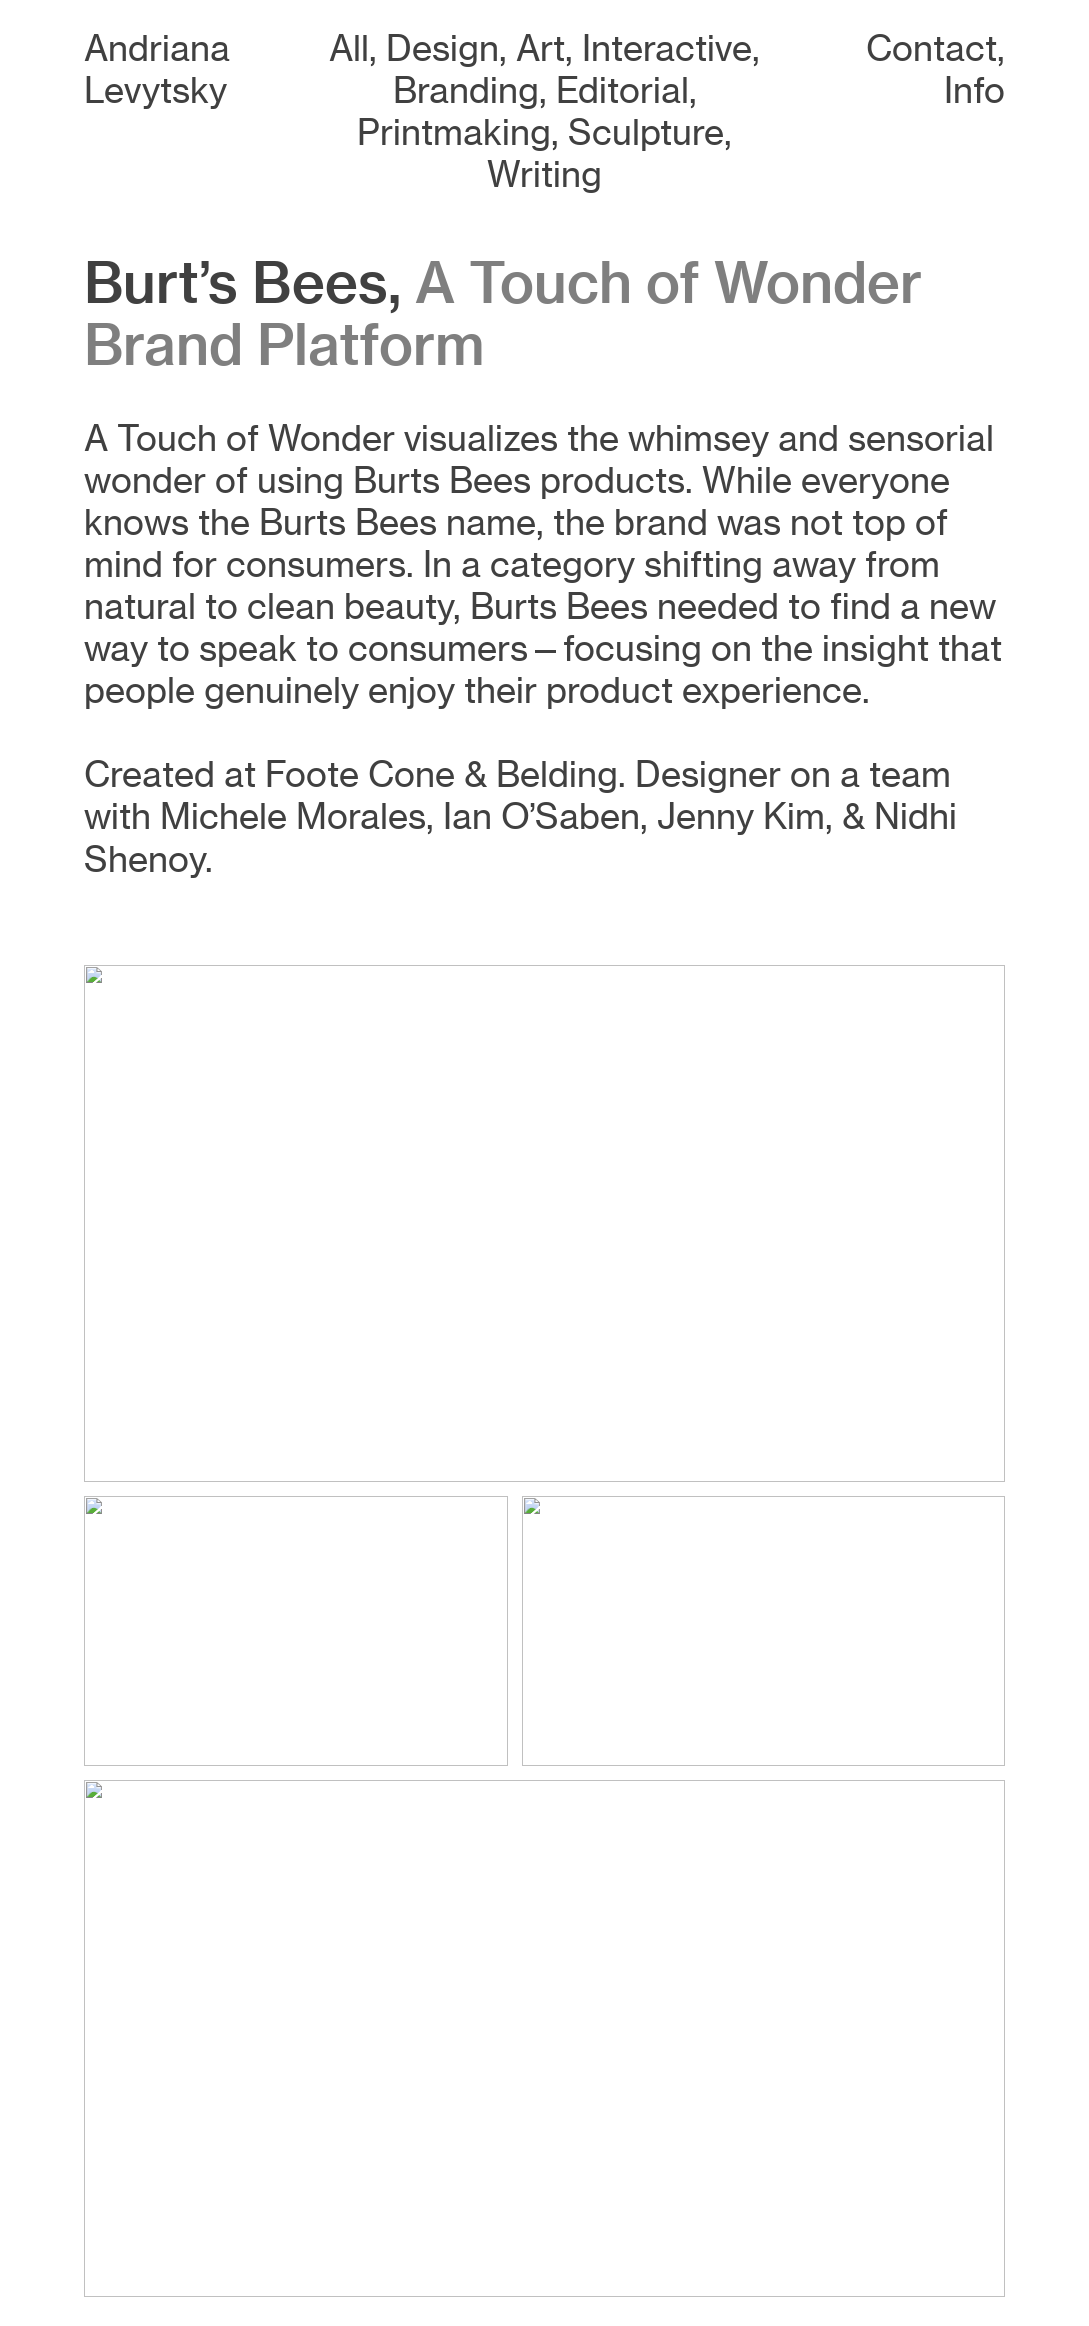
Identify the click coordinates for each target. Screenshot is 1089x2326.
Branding (466, 90)
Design (442, 48)
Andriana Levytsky (157, 69)
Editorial (622, 90)
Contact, (935, 48)
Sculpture (646, 132)
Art (540, 48)
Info (974, 90)
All (349, 48)
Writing (544, 174)
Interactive (667, 48)
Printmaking (454, 132)
